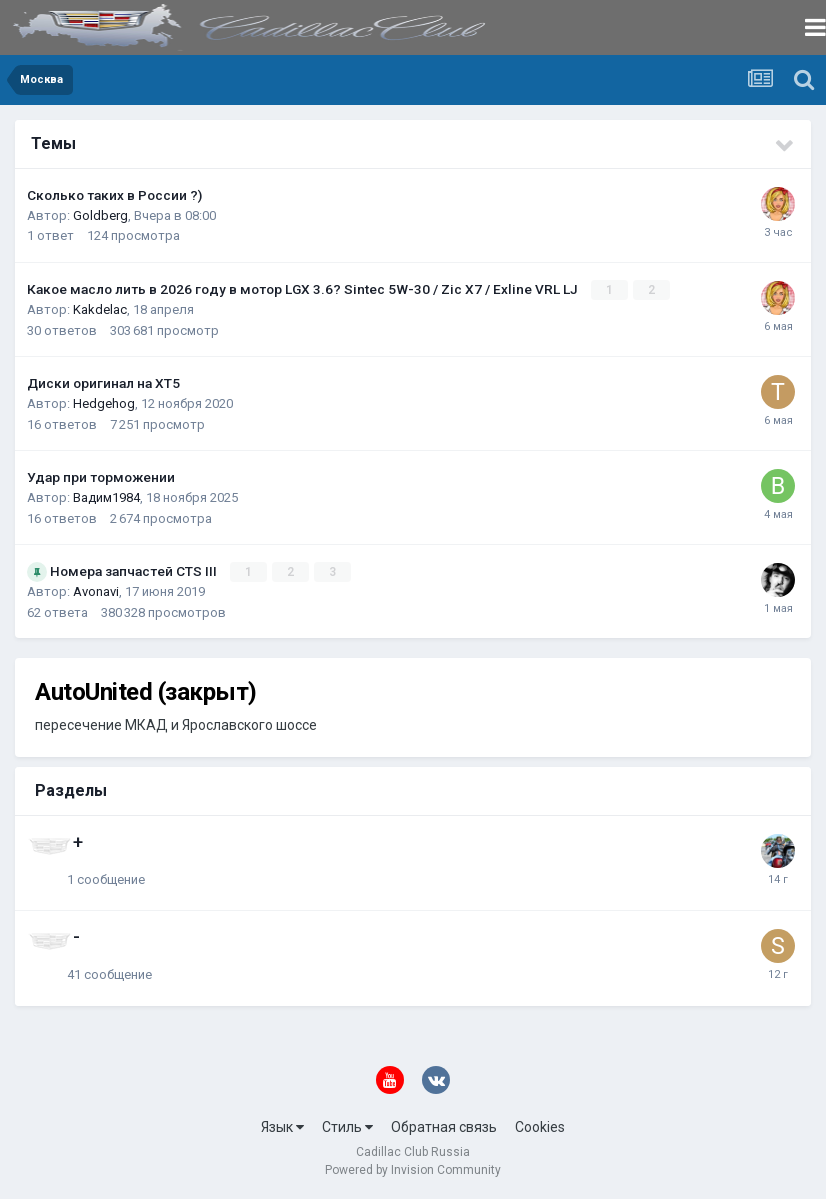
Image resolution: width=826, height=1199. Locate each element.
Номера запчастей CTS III (135, 571)
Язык (282, 1127)
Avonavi (96, 591)
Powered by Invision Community (413, 1170)
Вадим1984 (106, 497)
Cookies (540, 1127)
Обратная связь (444, 1127)
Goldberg (100, 215)
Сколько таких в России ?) (114, 195)
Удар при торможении (101, 477)
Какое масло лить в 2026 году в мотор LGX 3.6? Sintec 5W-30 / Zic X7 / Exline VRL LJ (304, 289)
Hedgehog (104, 403)
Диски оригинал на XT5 (103, 383)
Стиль (347, 1127)
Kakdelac (100, 309)
